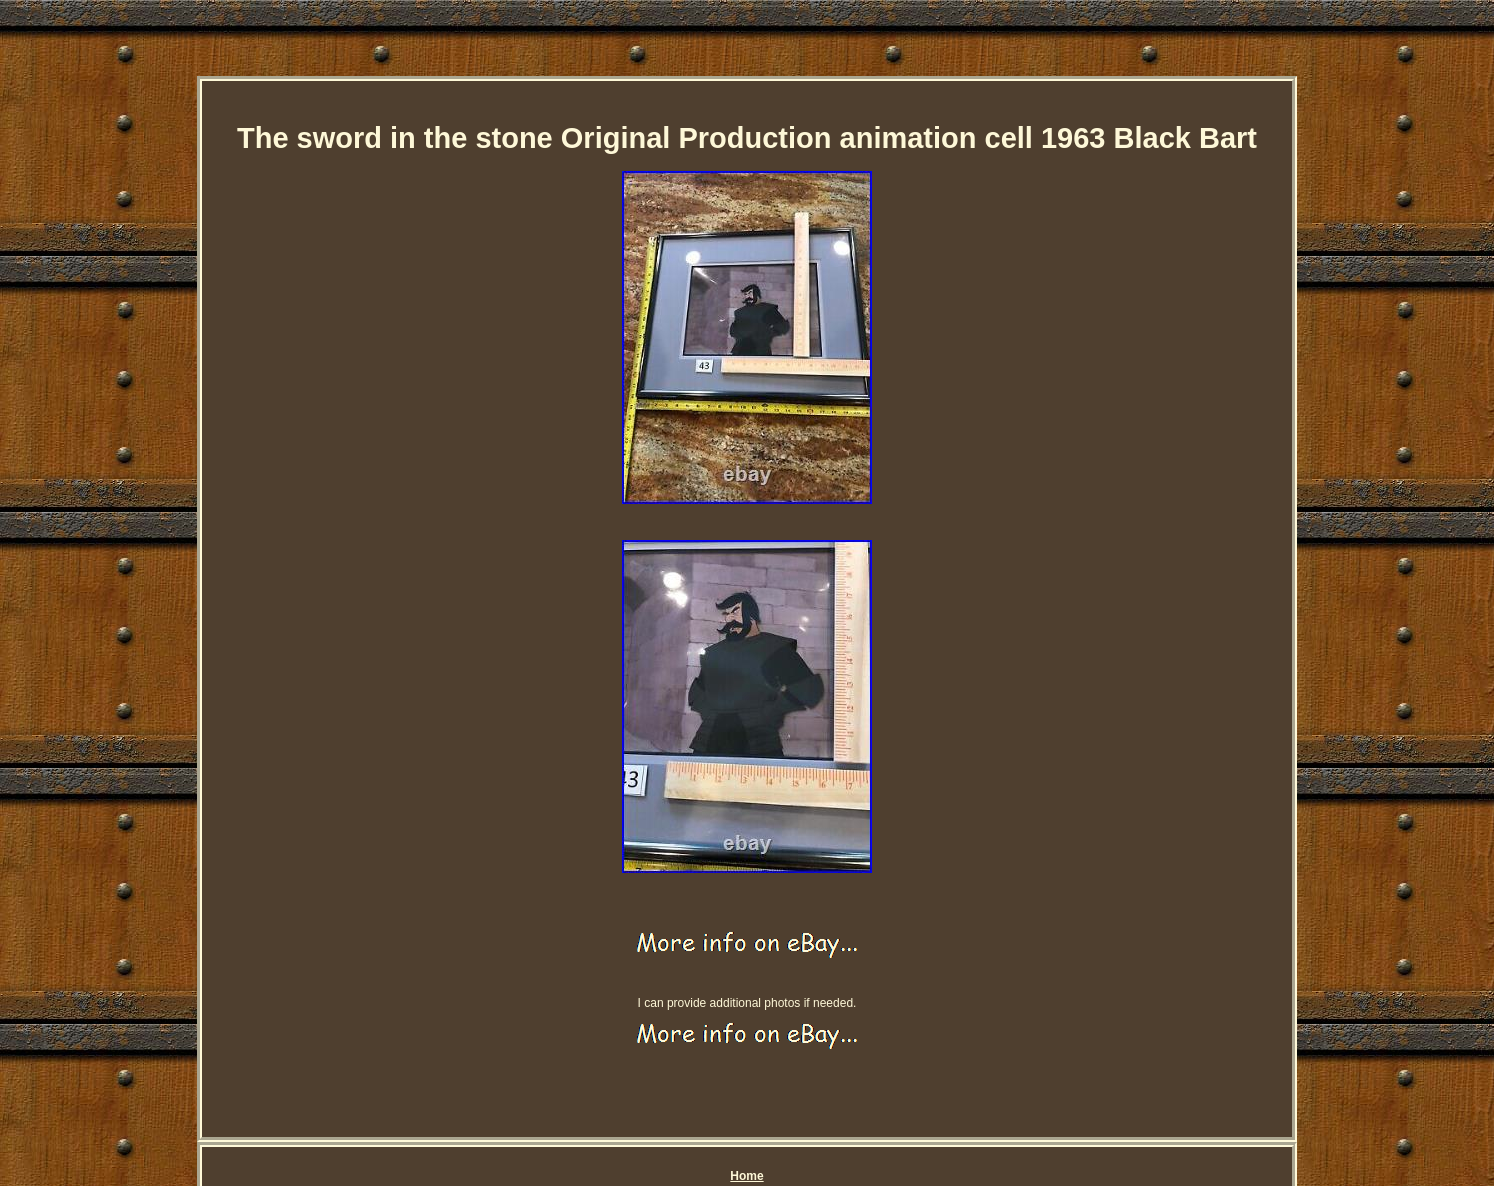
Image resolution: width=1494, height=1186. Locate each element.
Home (746, 1176)
